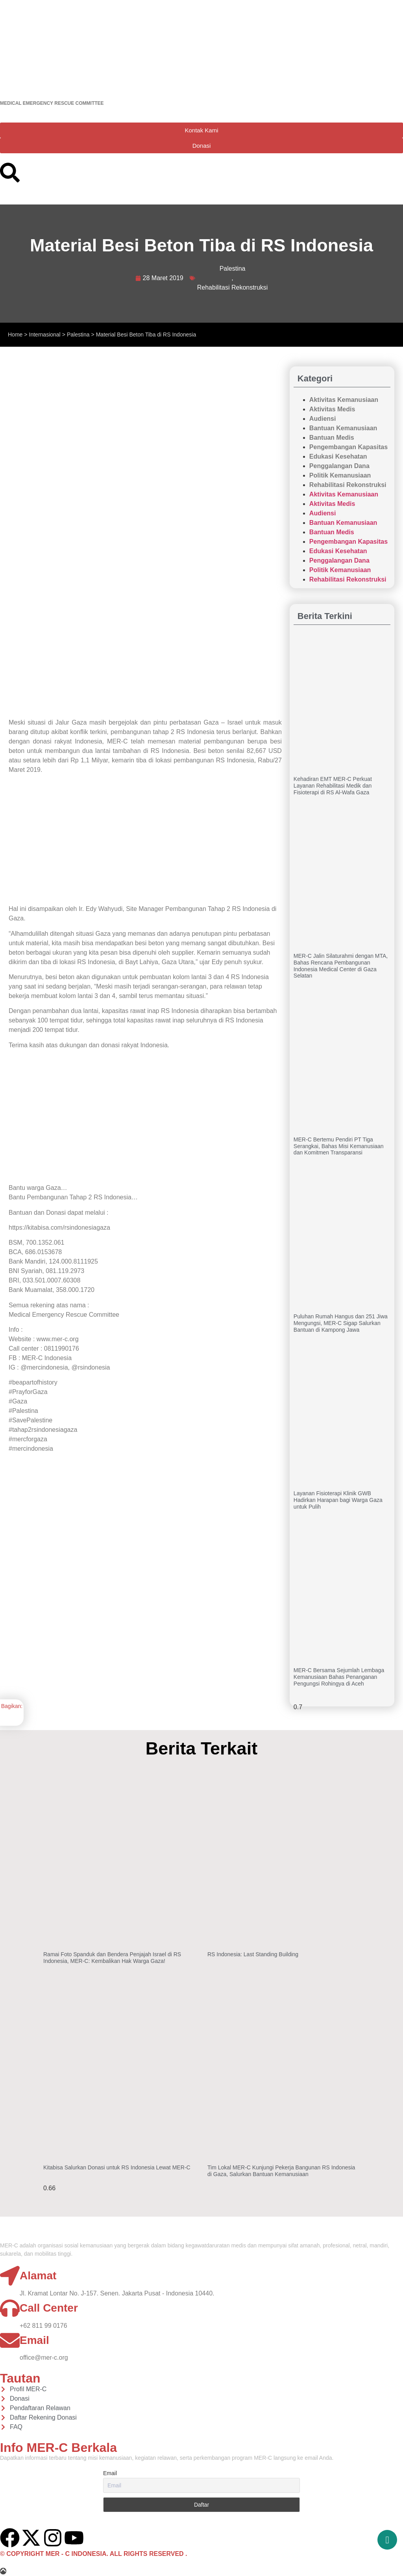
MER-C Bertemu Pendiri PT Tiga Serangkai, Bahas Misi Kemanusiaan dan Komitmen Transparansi (339, 1146)
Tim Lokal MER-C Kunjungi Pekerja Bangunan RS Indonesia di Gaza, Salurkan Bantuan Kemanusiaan (281, 2170)
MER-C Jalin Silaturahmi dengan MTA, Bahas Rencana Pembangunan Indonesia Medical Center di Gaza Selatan (341, 966)
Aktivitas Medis (332, 409)
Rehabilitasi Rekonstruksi (232, 287)
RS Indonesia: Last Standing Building (252, 1954)
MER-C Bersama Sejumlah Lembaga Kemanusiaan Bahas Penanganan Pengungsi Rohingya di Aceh (339, 1677)
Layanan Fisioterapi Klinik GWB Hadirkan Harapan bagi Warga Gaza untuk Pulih (338, 1500)
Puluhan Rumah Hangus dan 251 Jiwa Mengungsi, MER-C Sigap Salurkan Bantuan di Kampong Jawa (341, 1323)
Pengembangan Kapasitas (348, 447)
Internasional (45, 334)
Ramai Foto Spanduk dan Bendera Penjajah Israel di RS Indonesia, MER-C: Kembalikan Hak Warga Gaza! (112, 1957)
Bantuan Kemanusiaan (343, 428)
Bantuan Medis (331, 437)
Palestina (233, 268)
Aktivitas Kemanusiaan (343, 399)
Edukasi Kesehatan (338, 456)
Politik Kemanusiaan (340, 475)
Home (15, 334)
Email (110, 2473)
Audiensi (322, 418)
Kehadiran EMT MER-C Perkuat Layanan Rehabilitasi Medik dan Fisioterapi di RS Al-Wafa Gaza (333, 785)
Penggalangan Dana (339, 466)
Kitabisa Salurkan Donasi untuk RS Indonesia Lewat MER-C (116, 2167)
